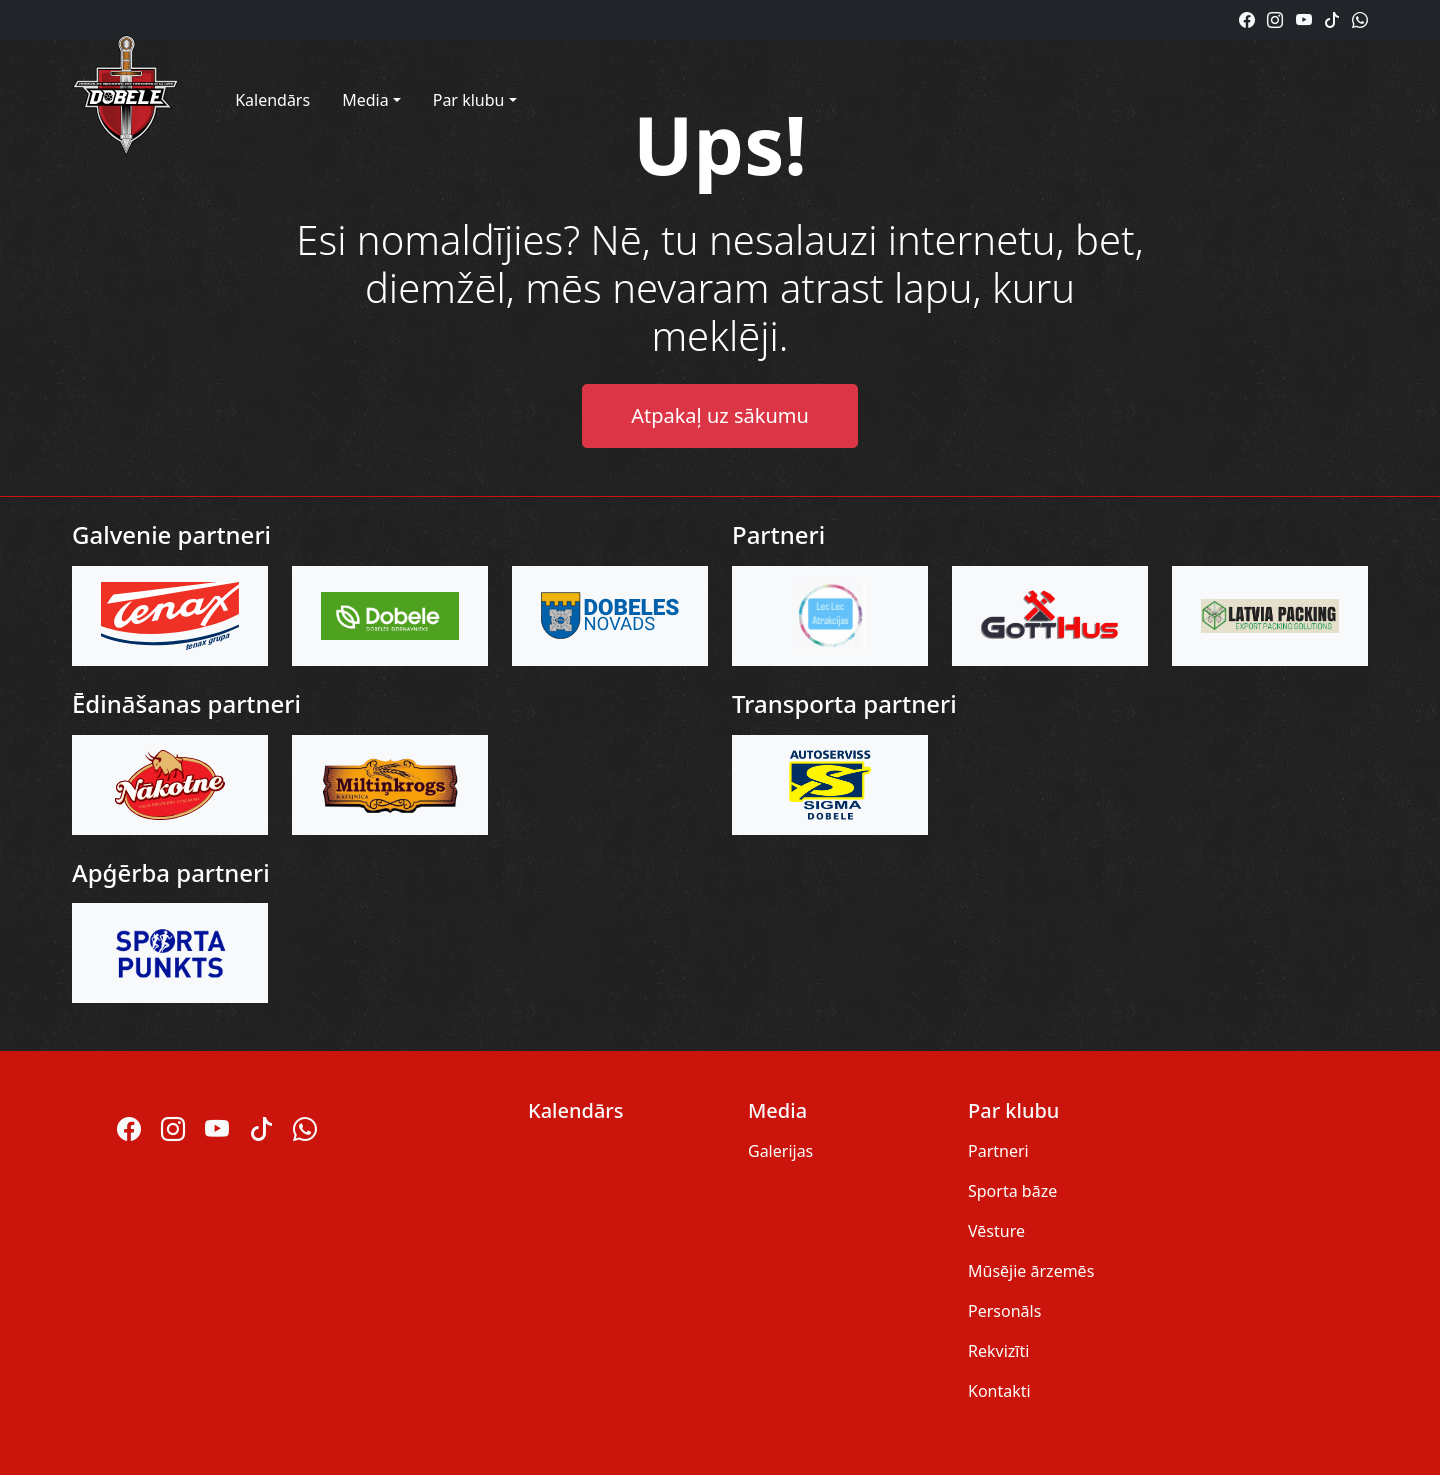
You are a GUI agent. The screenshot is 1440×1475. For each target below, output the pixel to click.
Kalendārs (272, 100)
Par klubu (469, 100)
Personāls (1004, 1311)
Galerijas (780, 1151)
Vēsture (996, 1231)
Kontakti (999, 1391)
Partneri (998, 1151)
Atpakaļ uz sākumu (720, 415)
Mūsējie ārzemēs (1031, 1271)
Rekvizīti (998, 1351)
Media (365, 100)
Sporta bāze (1012, 1191)
